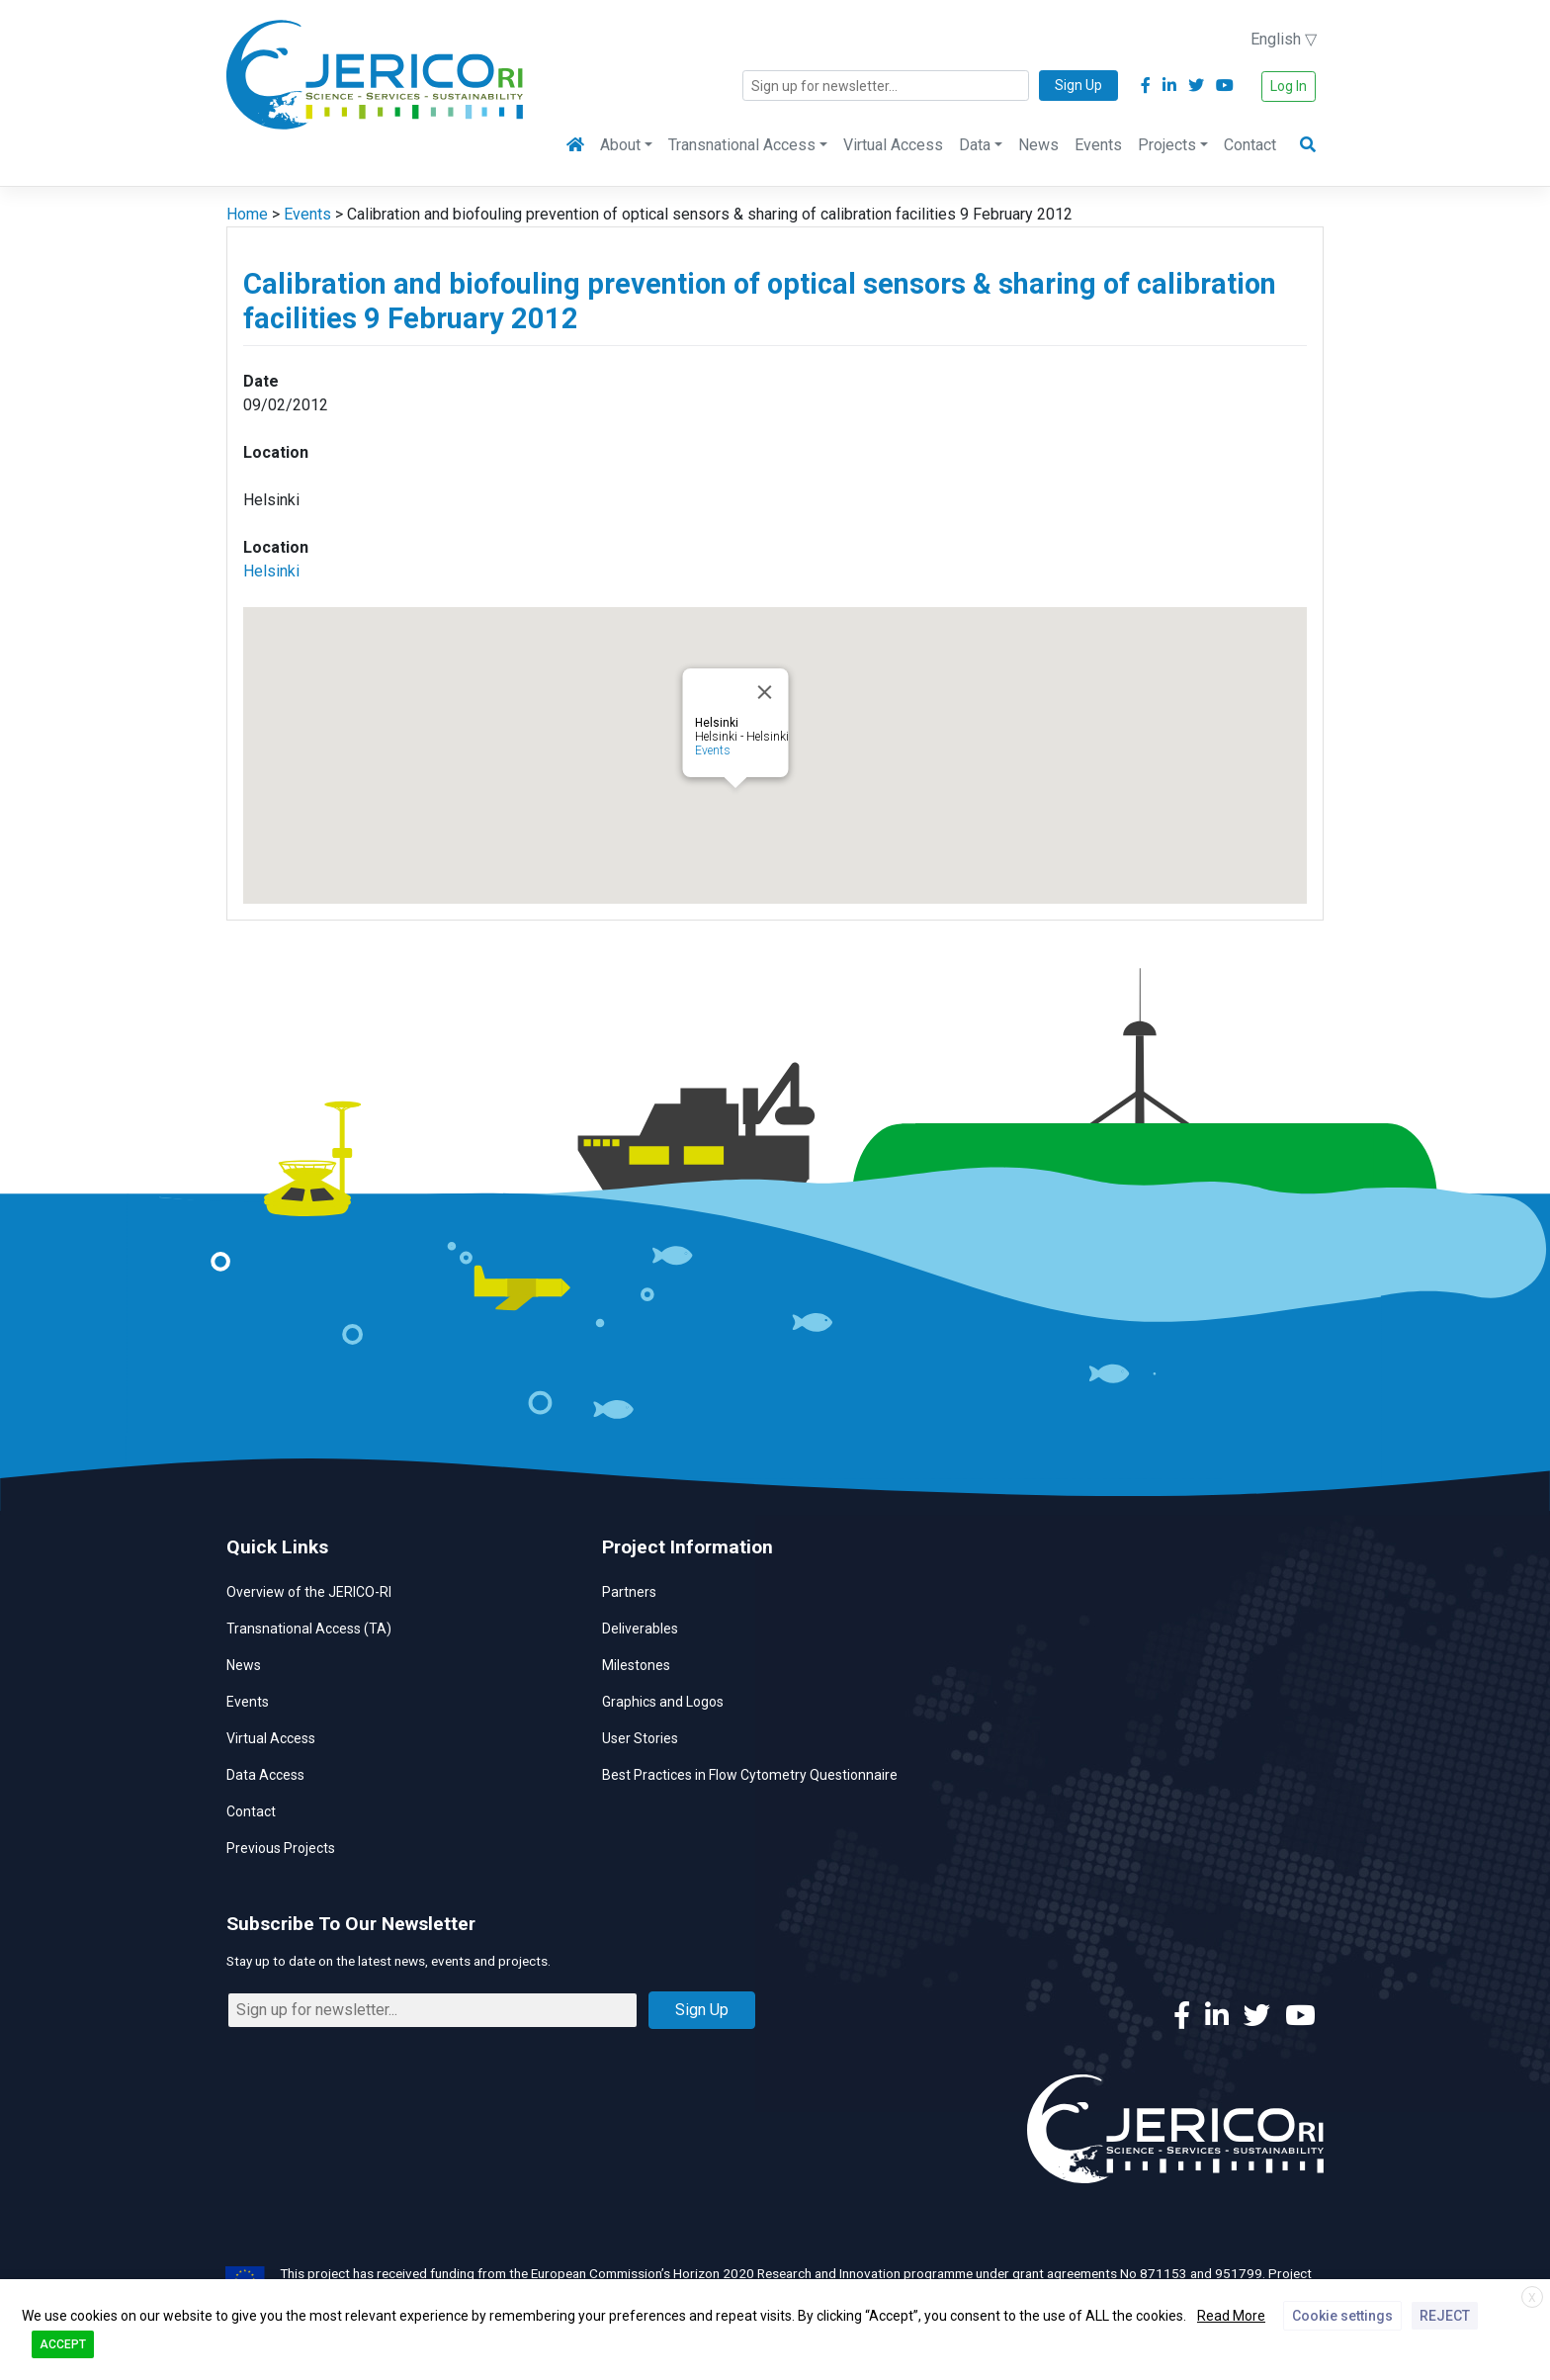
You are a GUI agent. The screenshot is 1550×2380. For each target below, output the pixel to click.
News (1038, 144)
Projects (1167, 144)
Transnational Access (742, 144)
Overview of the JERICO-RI (308, 1592)
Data (974, 144)
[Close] (765, 692)
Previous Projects (280, 1848)
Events (1098, 144)
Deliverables (640, 1628)
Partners (629, 1592)
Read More (1231, 2316)
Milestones (636, 1665)
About (620, 144)
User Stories (640, 1738)
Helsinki (271, 571)
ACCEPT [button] (63, 2344)
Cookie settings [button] (1342, 2316)
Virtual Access (893, 144)
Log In (1288, 86)
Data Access (265, 1775)
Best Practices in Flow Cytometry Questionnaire (750, 1775)
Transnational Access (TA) (308, 1628)
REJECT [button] (1445, 2316)
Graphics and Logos (663, 1702)
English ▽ (1283, 39)
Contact (1250, 144)
